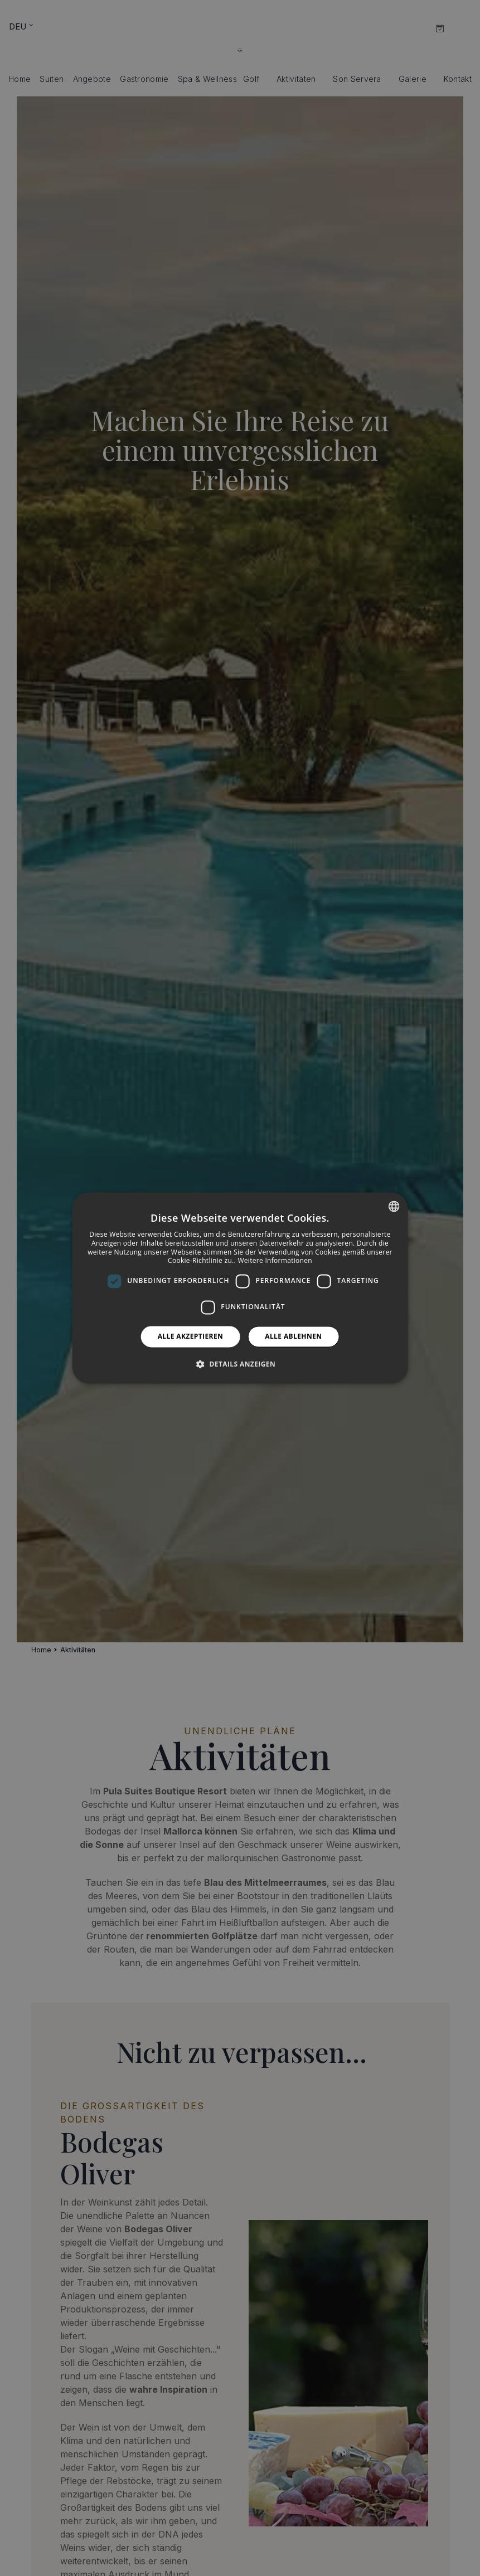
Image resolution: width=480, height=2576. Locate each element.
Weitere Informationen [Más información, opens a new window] (274, 1261)
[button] (240, 1364)
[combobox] (394, 1206)
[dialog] (240, 1287)
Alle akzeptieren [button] (191, 1336)
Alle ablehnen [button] (293, 1336)
